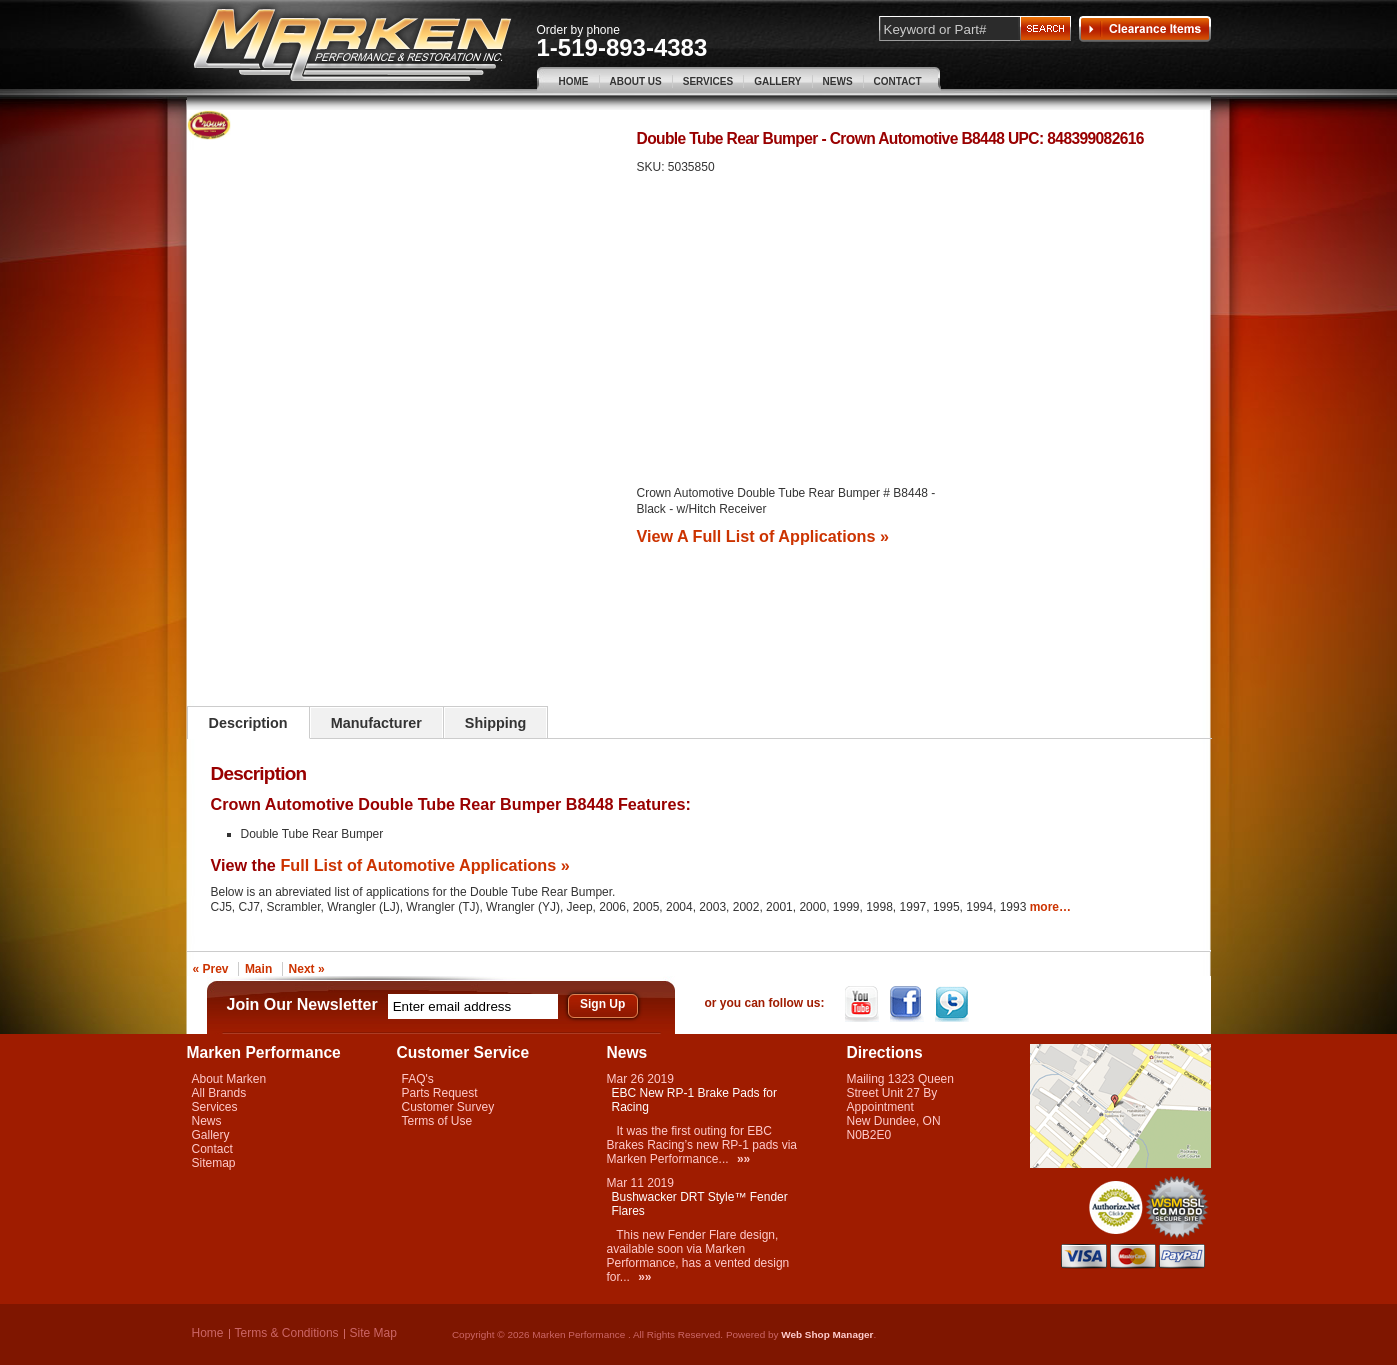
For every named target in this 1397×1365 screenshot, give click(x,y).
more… (1050, 907)
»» (743, 1159)
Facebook (908, 1004)
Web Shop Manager (827, 1334)
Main (258, 969)
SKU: (652, 167)
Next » (307, 969)
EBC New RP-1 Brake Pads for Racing (694, 1100)
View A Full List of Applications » (763, 536)
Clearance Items (1145, 29)
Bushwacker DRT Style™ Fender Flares (700, 1204)
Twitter (953, 1004)
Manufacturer (376, 723)
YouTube (863, 1004)
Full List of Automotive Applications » (424, 865)
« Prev (211, 969)
